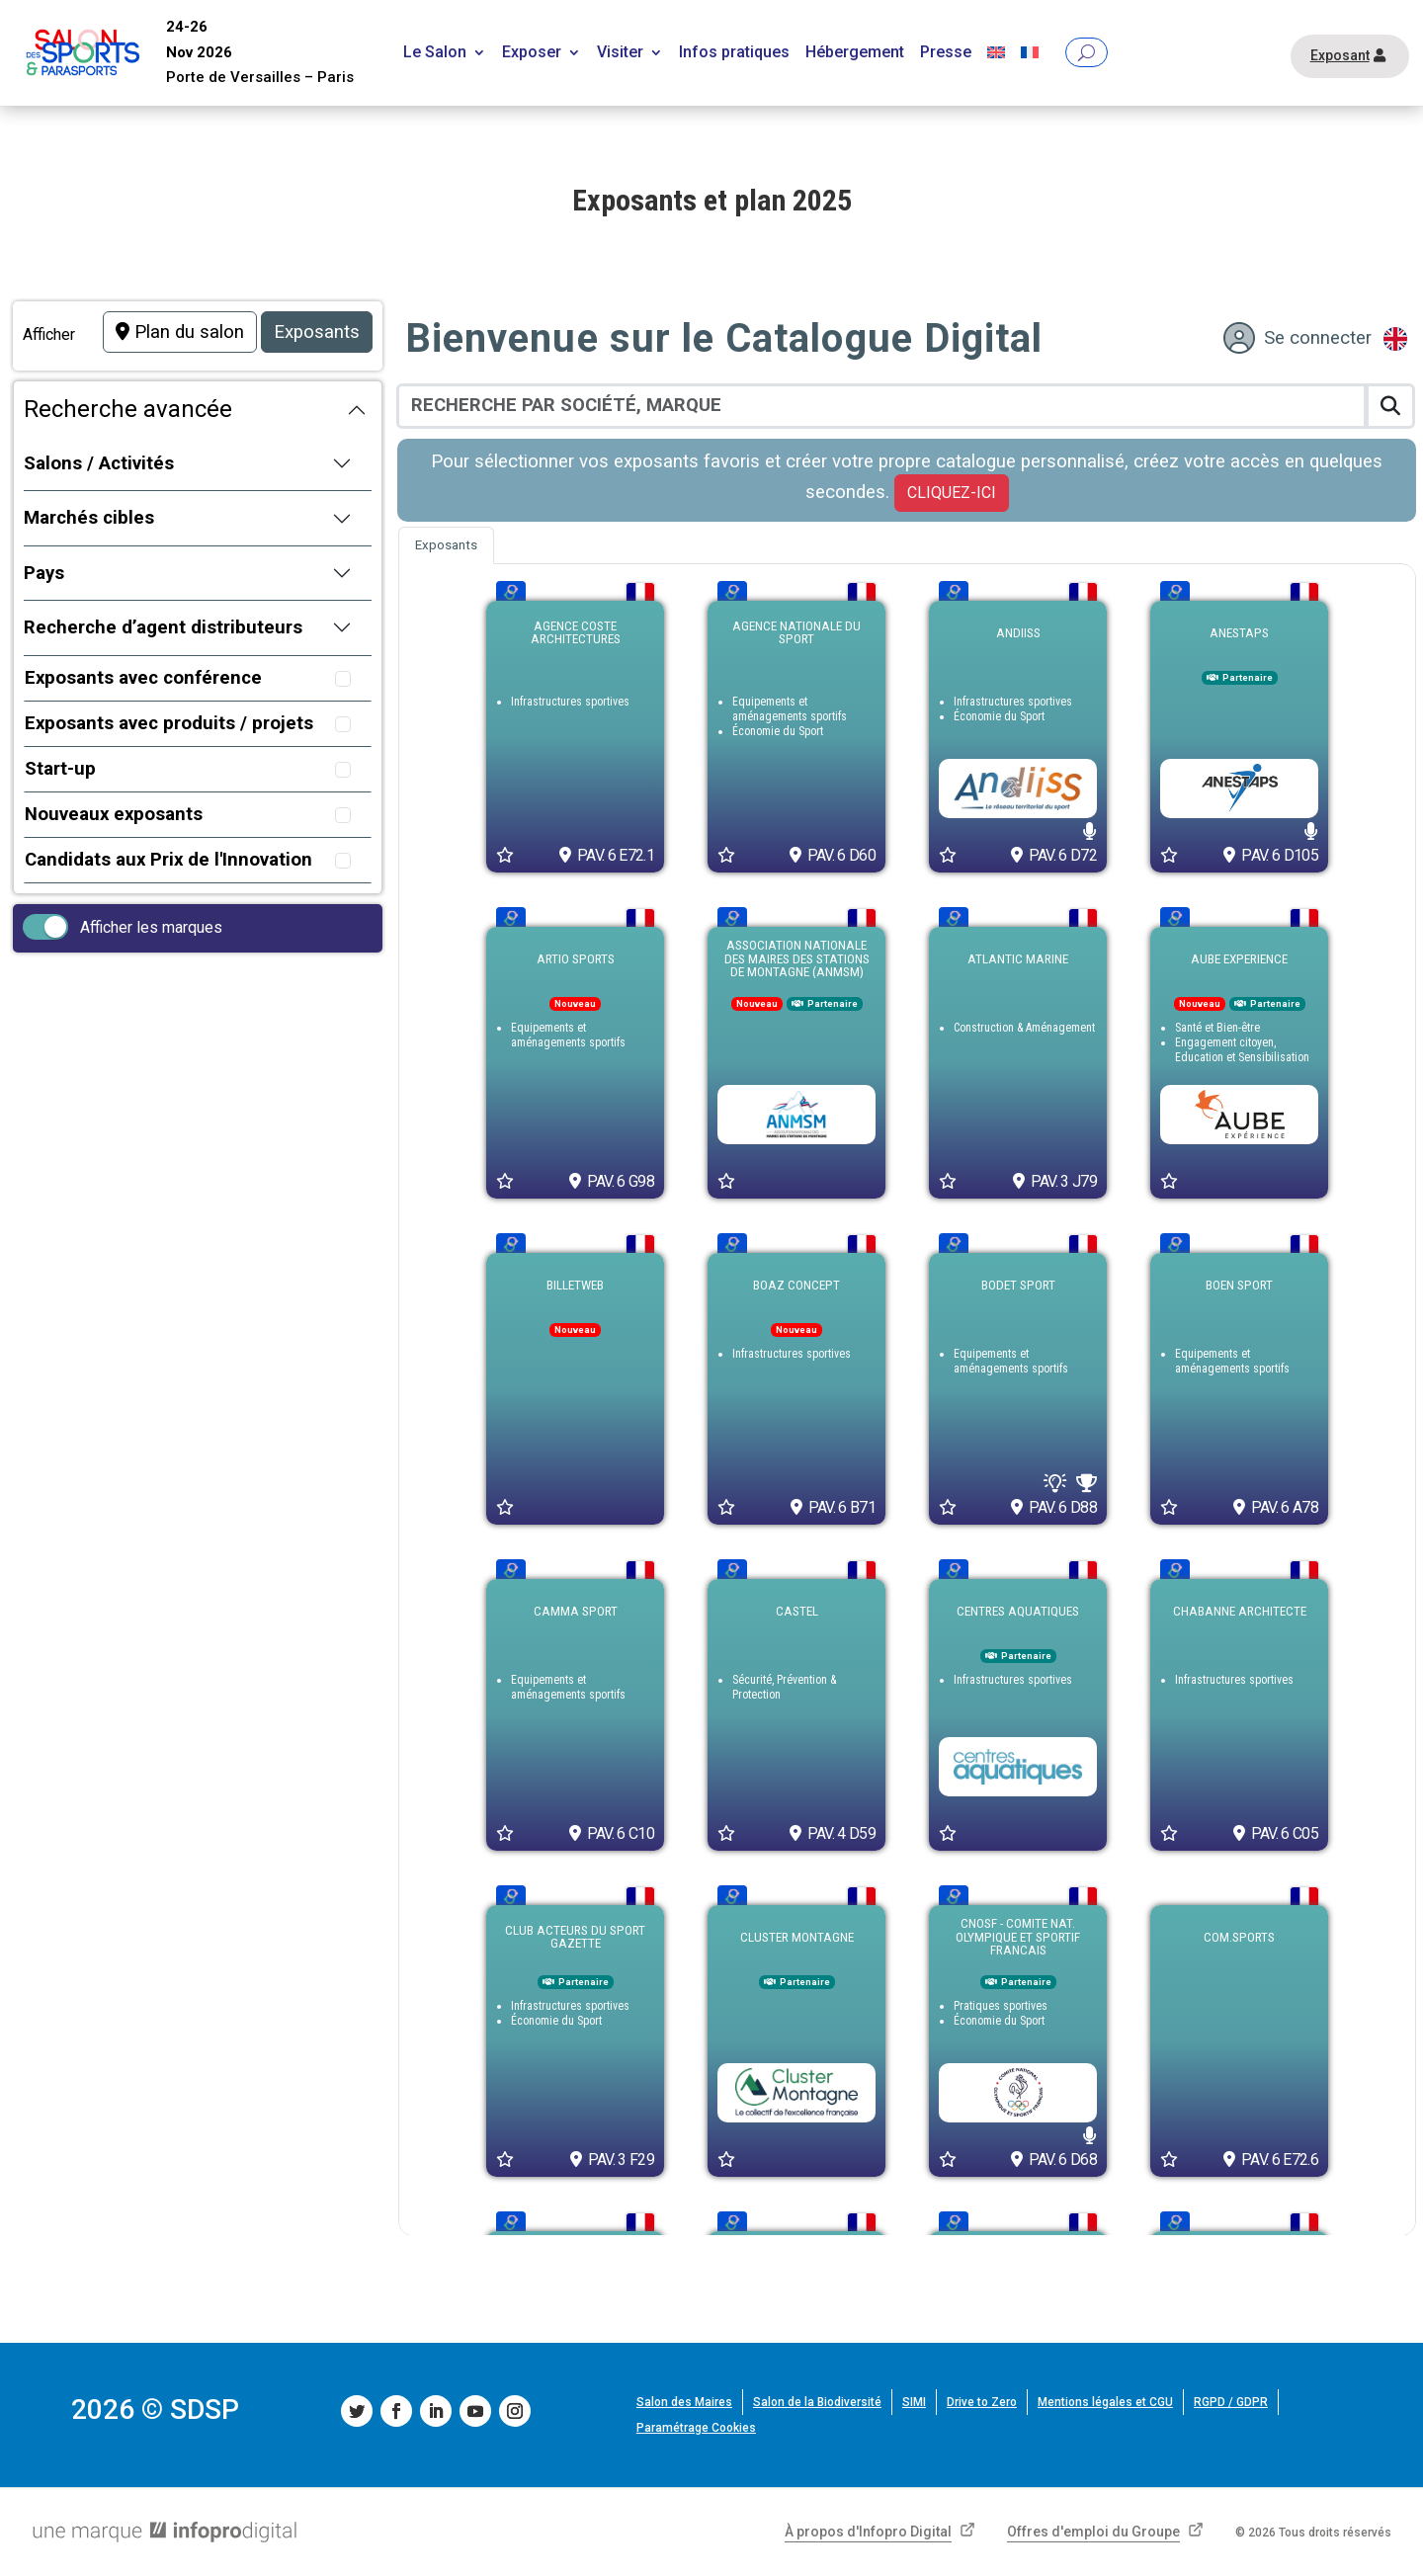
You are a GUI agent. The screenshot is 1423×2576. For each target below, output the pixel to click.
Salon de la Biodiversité (817, 2402)
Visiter (620, 53)
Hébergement (854, 53)
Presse (945, 53)
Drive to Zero (982, 2402)
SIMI (914, 2402)
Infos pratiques (734, 53)
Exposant (1340, 55)
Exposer (531, 53)
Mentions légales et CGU (1105, 2402)
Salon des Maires (684, 2402)
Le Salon (434, 53)
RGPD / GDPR (1231, 2402)
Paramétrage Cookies (696, 2428)
